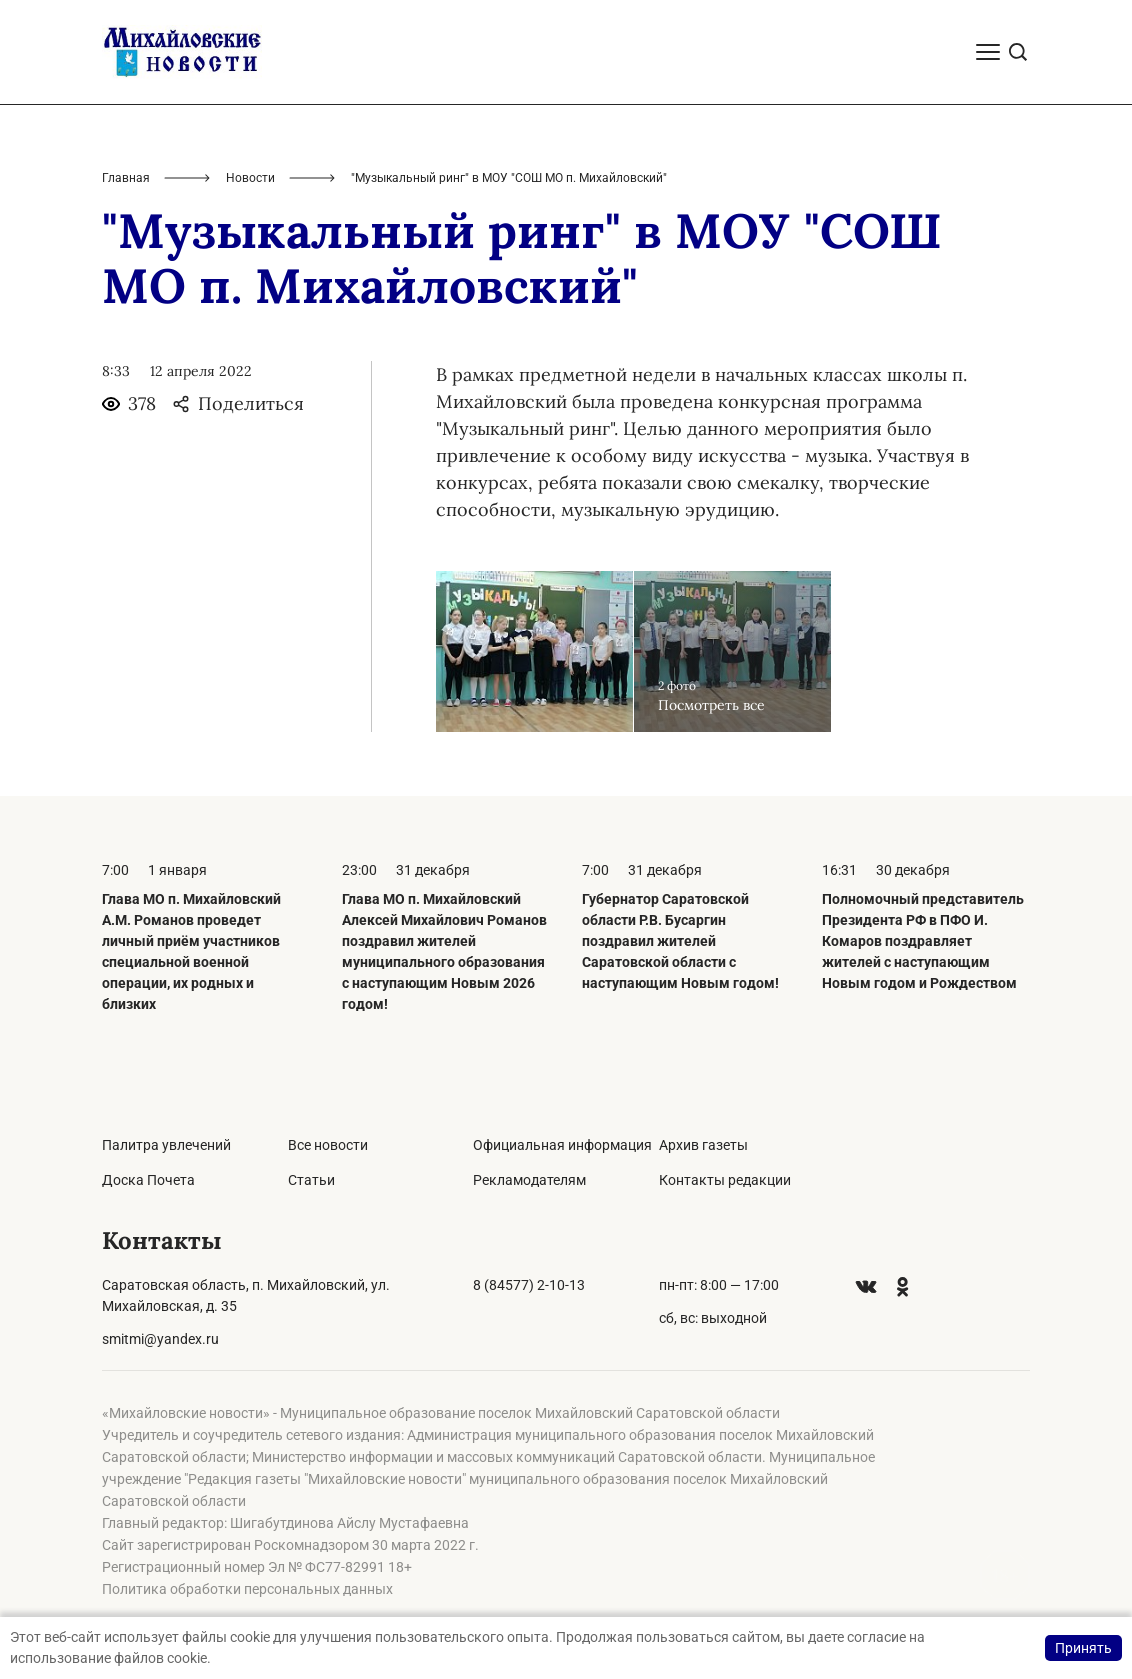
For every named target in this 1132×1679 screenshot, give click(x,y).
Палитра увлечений (166, 1145)
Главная (126, 178)
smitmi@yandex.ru (160, 1339)
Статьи (311, 1180)
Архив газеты (703, 1145)
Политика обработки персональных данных (247, 1589)
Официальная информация (562, 1145)
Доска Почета (148, 1180)
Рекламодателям (529, 1180)
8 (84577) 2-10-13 (529, 1285)
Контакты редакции (725, 1180)
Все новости (328, 1145)
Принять (1083, 1648)
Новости (250, 178)
